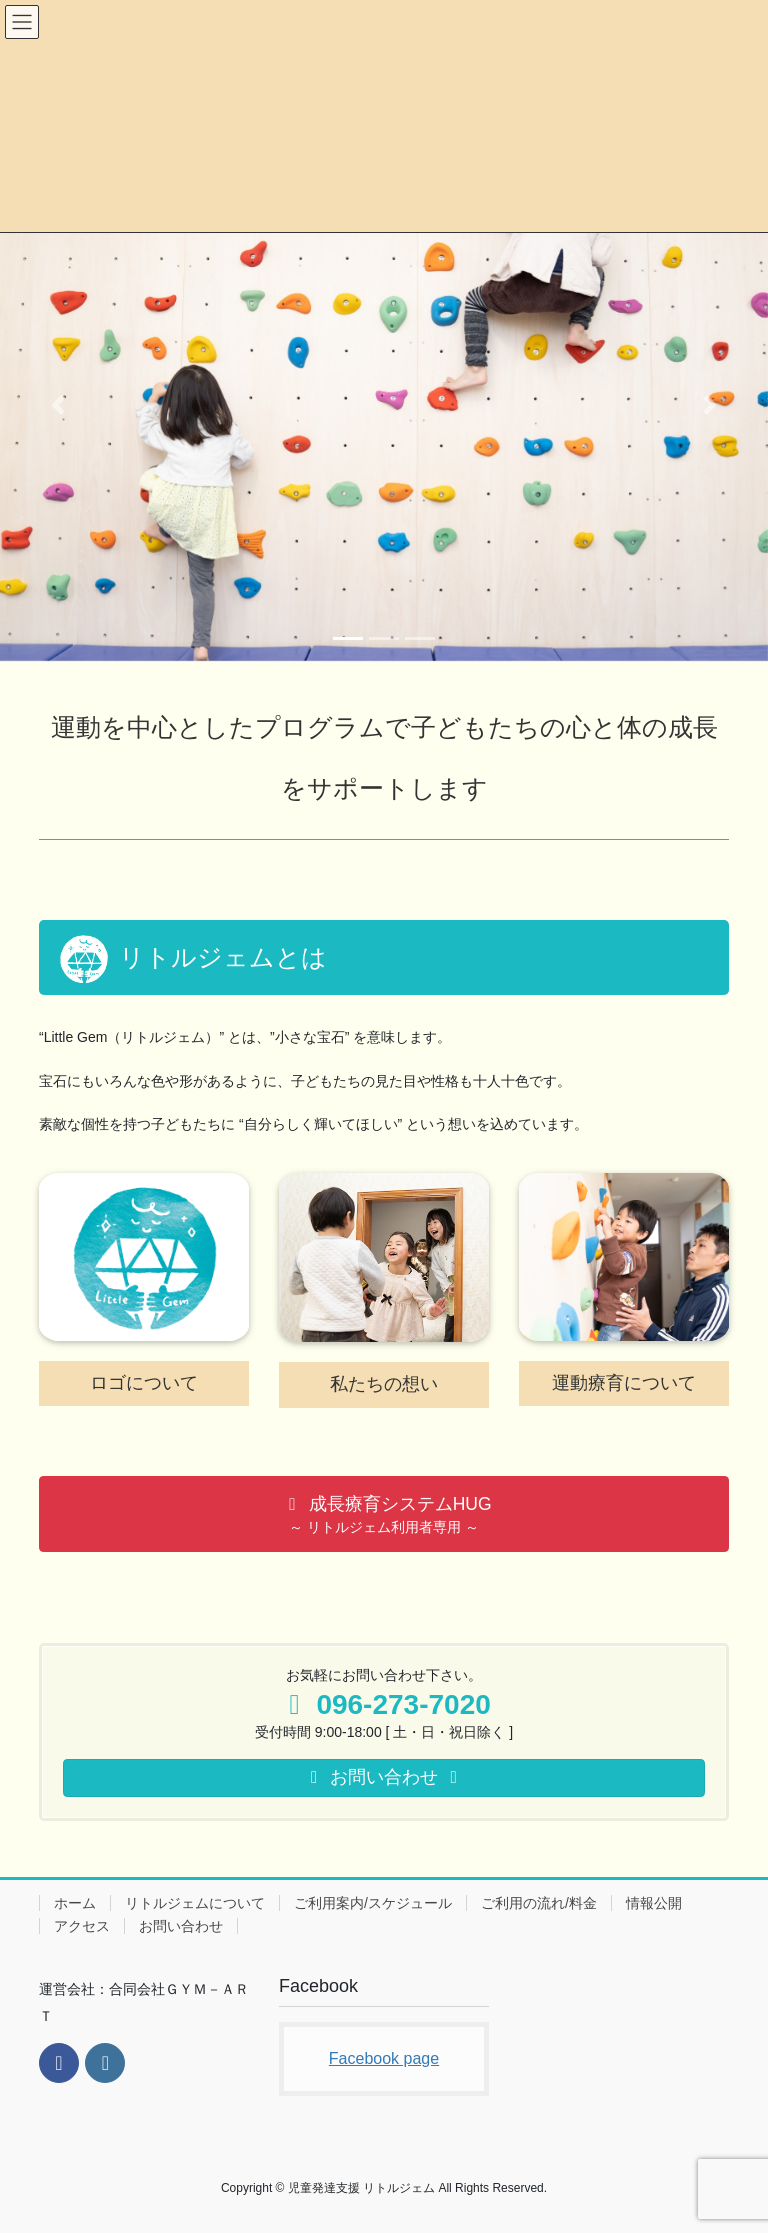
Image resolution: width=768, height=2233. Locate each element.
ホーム (75, 1903)
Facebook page (384, 2058)
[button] (57, 405)
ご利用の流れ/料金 (539, 1903)
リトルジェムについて (195, 1903)
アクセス (82, 1926)
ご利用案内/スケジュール (373, 1903)
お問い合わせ (181, 1926)
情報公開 (654, 1903)
